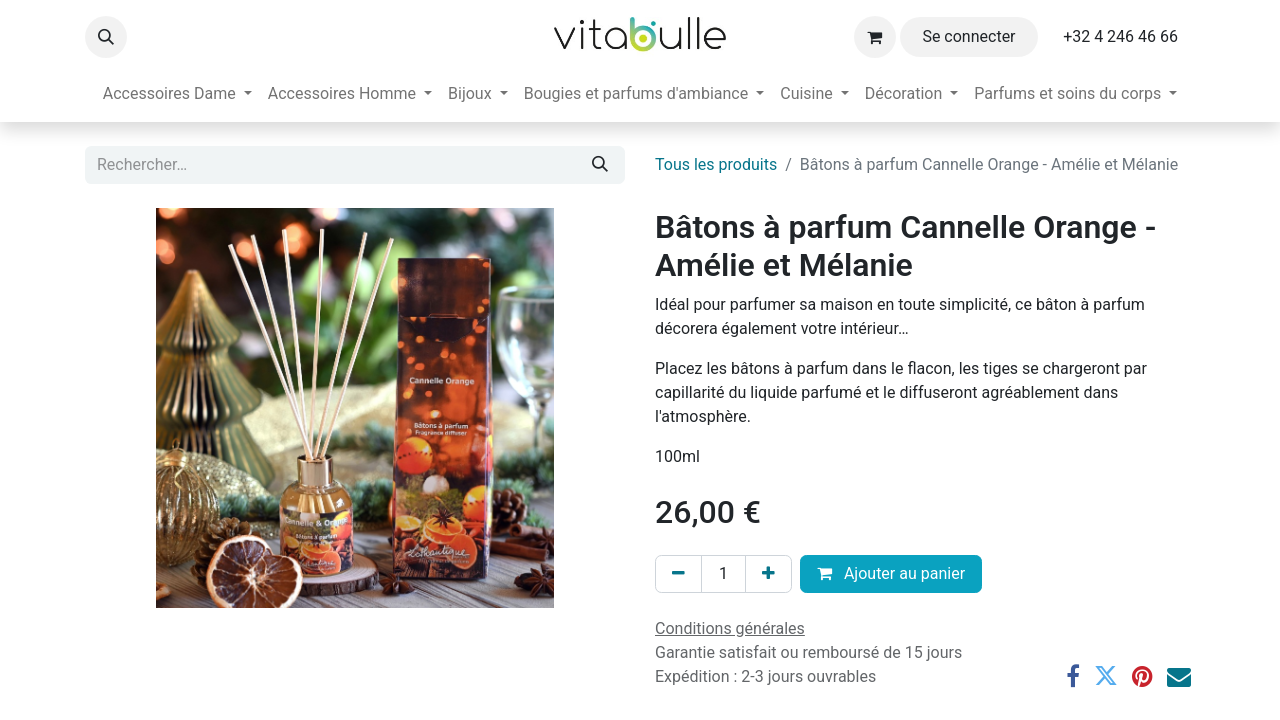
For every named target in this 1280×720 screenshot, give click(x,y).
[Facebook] (1073, 676)
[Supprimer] (678, 574)
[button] (106, 37)
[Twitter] (1106, 676)
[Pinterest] (1142, 676)
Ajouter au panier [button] (891, 573)
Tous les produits (716, 164)
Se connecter (968, 36)
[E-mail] (1179, 676)
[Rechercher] (600, 165)
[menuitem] (177, 94)
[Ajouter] (768, 574)
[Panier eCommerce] (875, 37)
